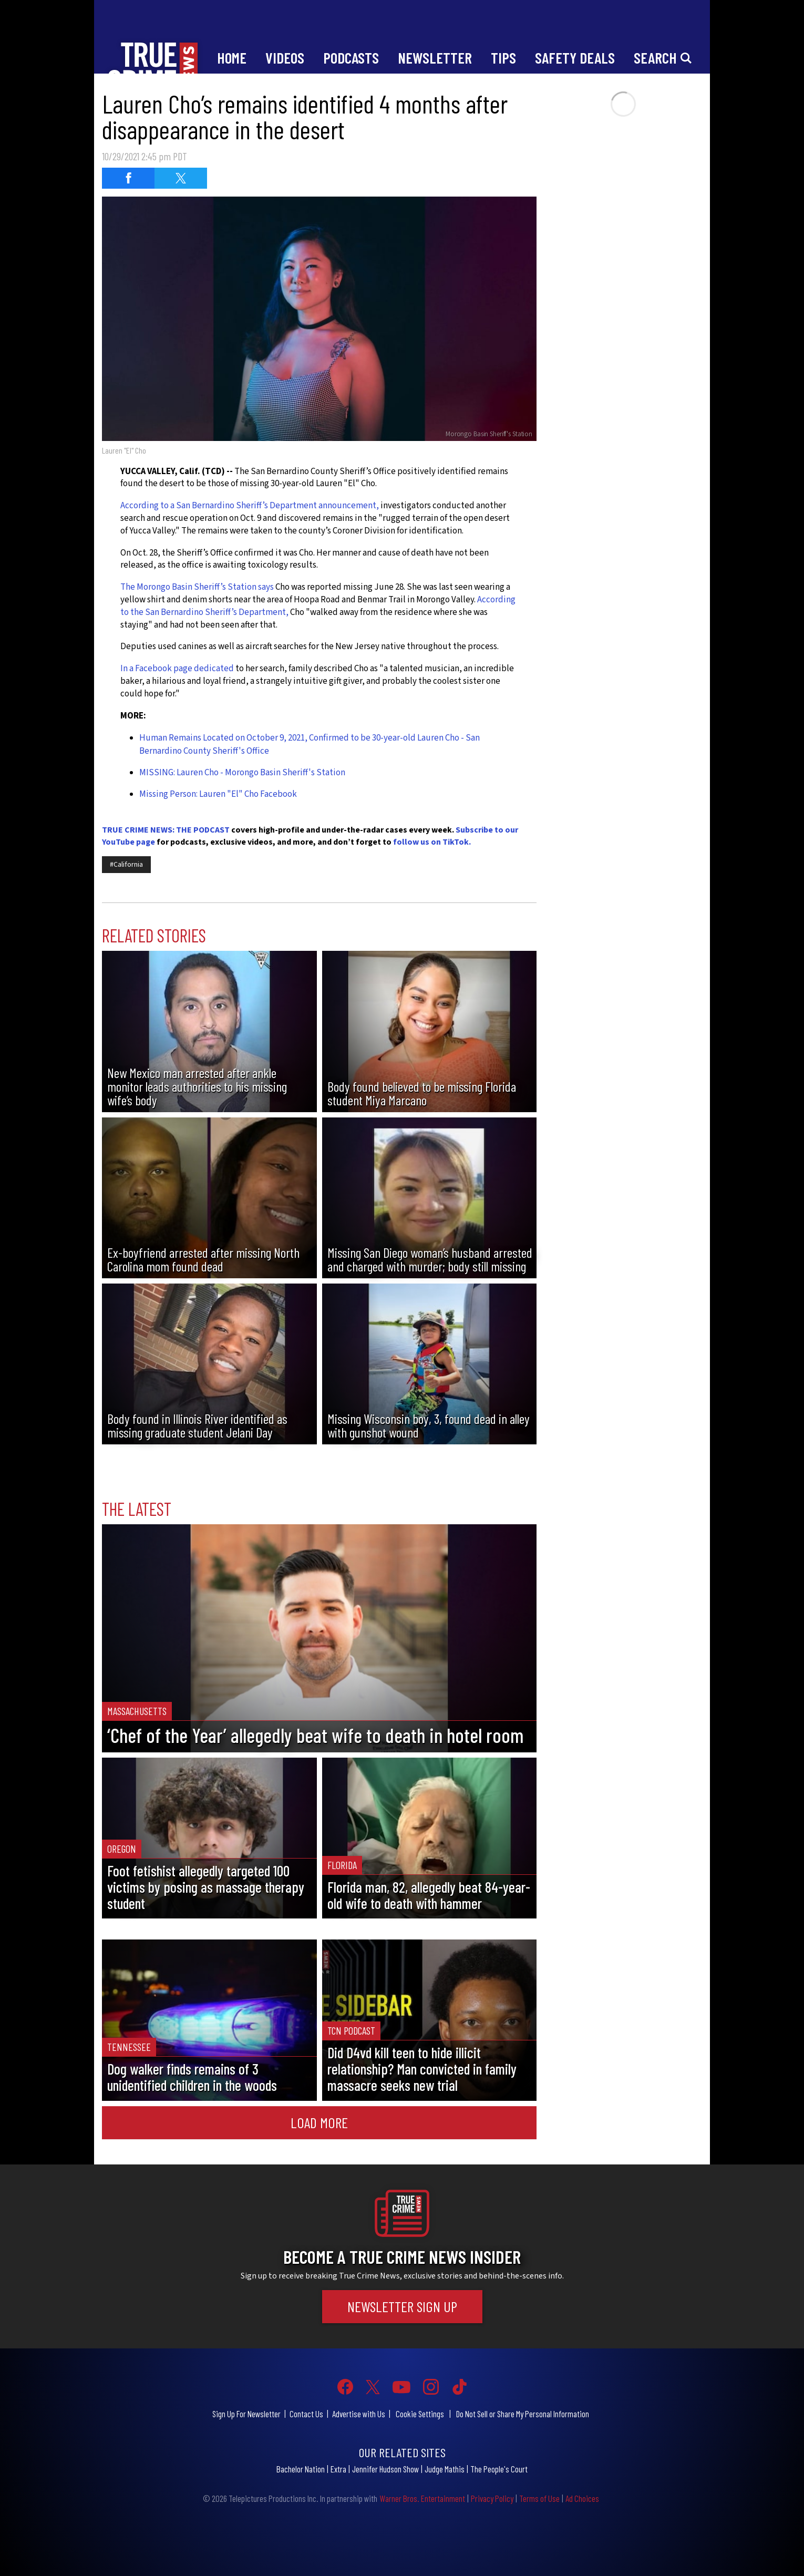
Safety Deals (575, 57)
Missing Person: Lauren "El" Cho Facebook (218, 794)
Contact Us (306, 2413)
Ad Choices (582, 2498)
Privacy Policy (492, 2498)
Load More (319, 2122)
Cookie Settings (420, 2413)
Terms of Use (539, 2498)
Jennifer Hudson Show (385, 2469)
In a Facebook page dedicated (177, 668)
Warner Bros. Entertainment (422, 2498)
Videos (284, 57)
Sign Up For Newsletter (246, 2413)
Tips (503, 57)
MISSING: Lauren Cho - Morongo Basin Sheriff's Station (242, 772)
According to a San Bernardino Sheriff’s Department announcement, (249, 505)
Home (231, 57)
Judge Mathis (445, 2469)
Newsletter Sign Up (402, 2306)
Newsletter (435, 57)
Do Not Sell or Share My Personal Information (522, 2413)
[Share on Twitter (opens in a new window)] (180, 178)
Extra (338, 2469)
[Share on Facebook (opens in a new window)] (128, 178)
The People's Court (499, 2469)
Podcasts (351, 57)
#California (126, 864)
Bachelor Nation (300, 2469)
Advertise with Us (358, 2413)
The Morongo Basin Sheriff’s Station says (197, 587)
